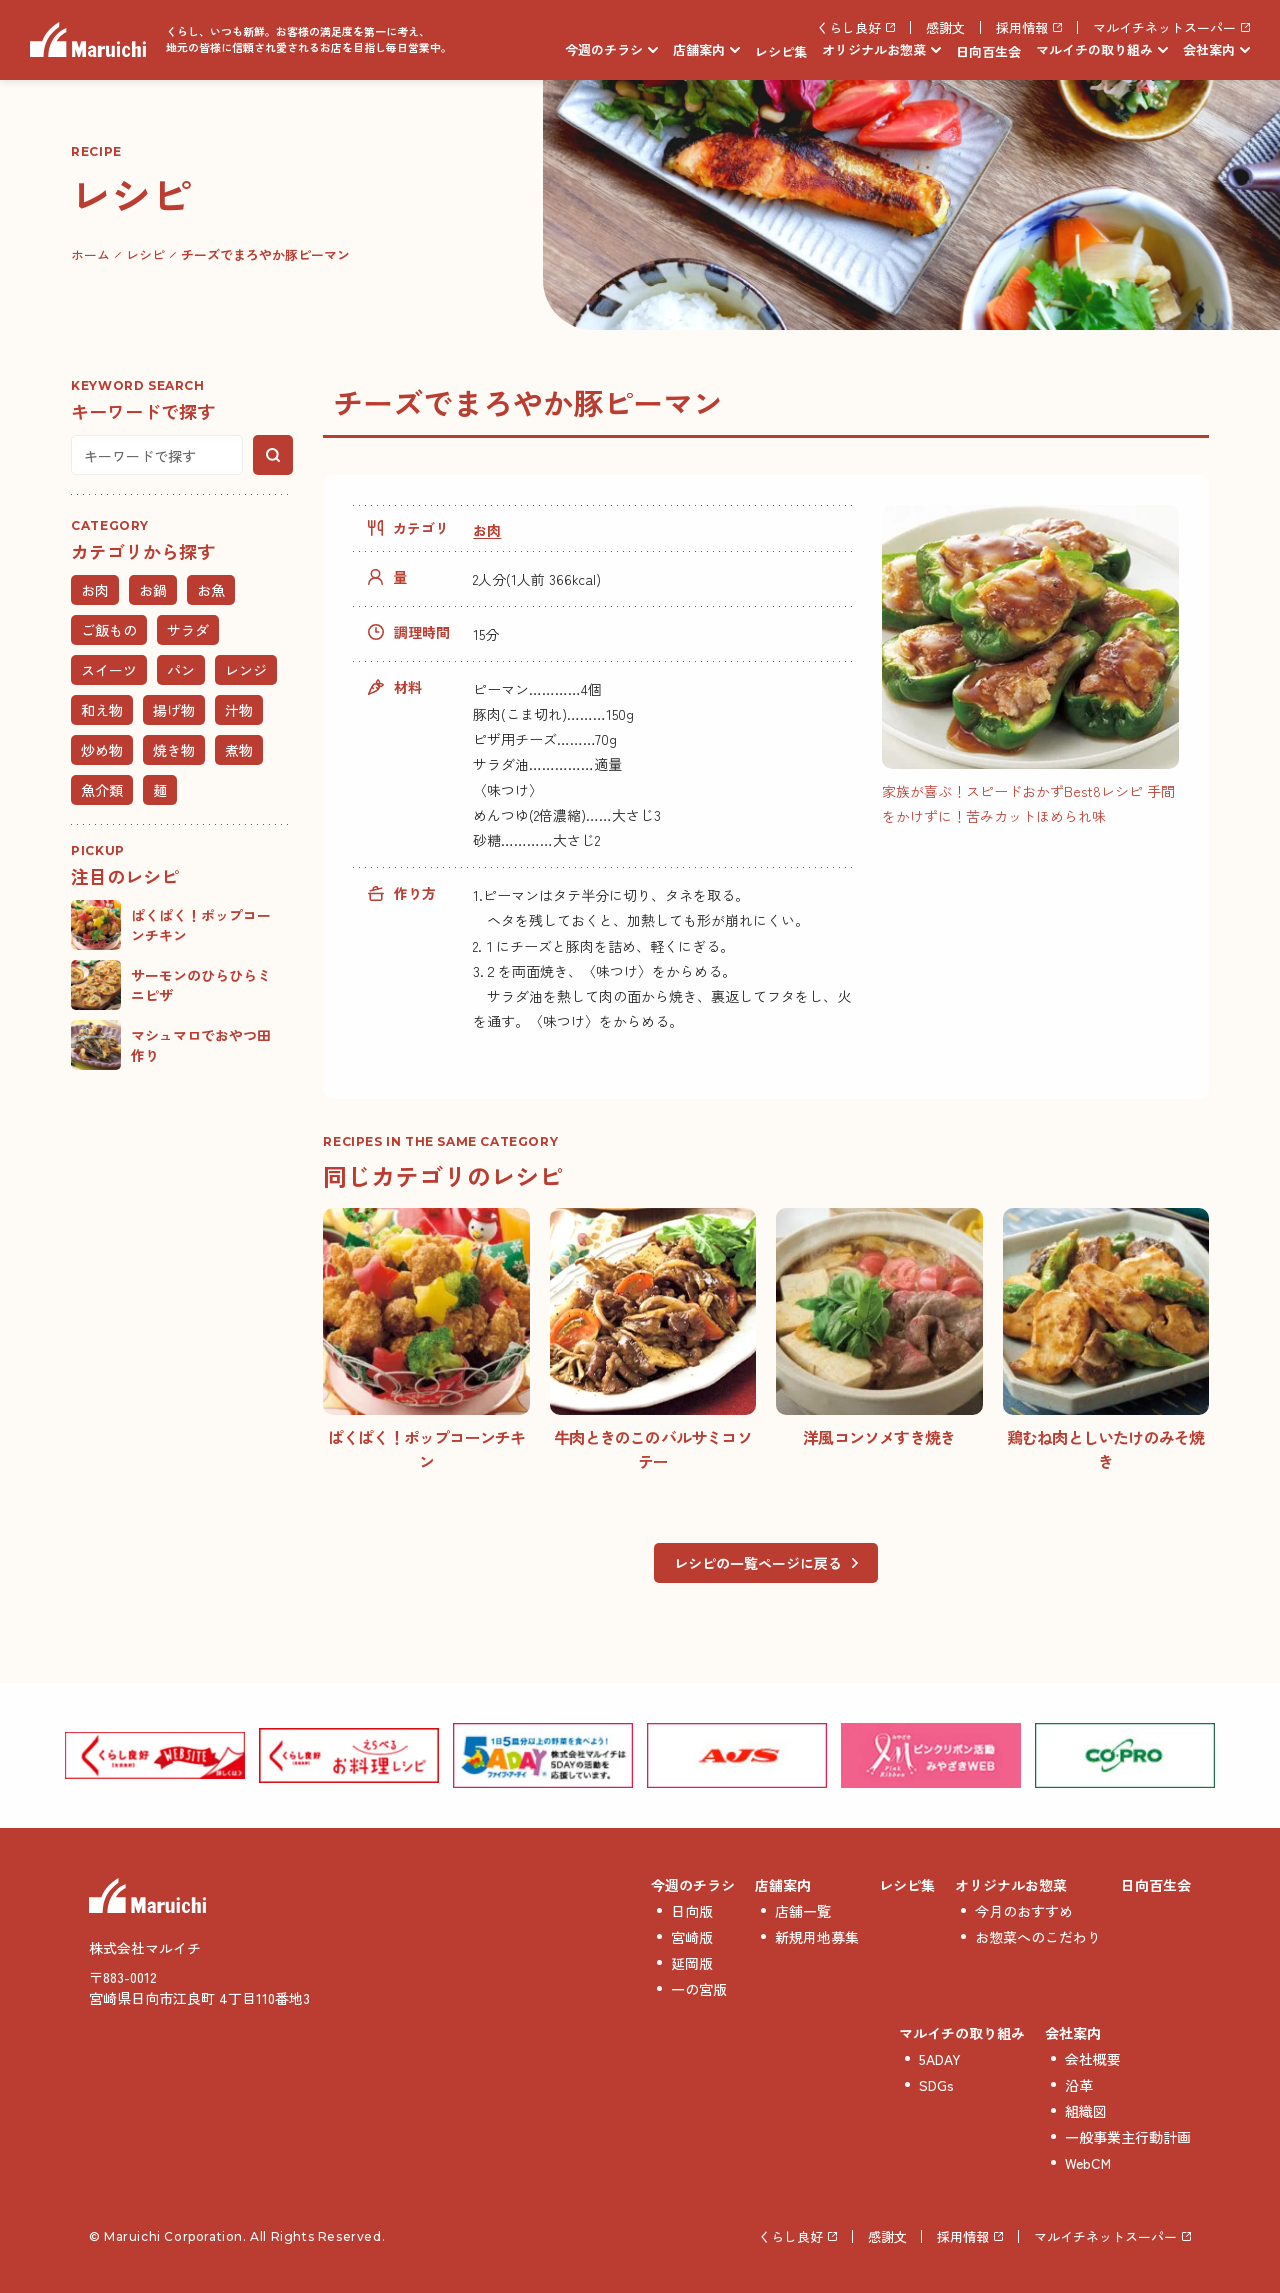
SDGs (936, 2085)
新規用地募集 (817, 1937)
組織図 (1086, 2111)
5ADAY (940, 2059)
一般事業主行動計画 (1128, 2137)
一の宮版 (699, 1989)
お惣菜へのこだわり (1038, 1937)
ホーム (90, 254)
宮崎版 (692, 1937)
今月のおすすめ (1024, 1911)
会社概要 (1093, 2059)
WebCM (1088, 2163)
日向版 (692, 1911)
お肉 (487, 530)
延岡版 (692, 1963)
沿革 (1079, 2085)
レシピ (145, 254)
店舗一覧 (803, 1911)
